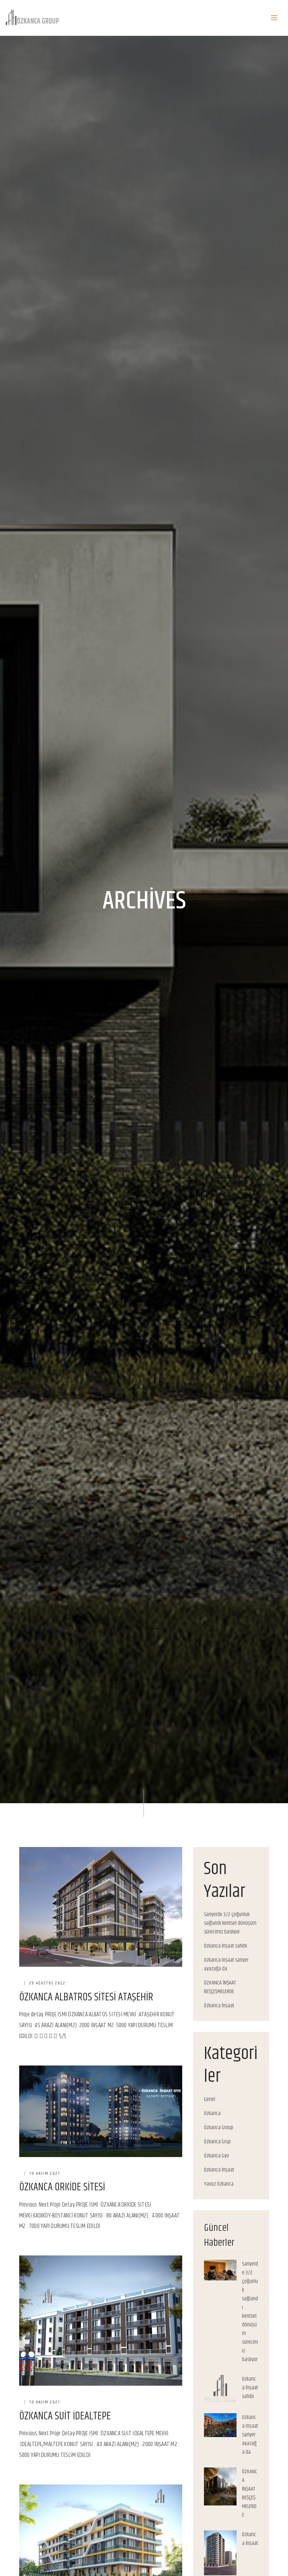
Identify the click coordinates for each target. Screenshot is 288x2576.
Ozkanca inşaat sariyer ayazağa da (226, 1964)
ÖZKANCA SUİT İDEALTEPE (65, 2416)
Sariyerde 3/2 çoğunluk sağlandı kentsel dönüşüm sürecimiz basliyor (230, 1923)
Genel (209, 2099)
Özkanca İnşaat (219, 2005)
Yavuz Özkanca (219, 2184)
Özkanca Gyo (216, 2156)
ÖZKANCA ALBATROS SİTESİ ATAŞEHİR (86, 1997)
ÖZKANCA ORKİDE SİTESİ (62, 2187)
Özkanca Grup (217, 2142)
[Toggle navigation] (274, 18)
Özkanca (212, 2113)
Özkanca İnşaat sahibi (225, 1946)
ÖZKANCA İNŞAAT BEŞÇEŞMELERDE (220, 1987)
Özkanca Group (218, 2127)
